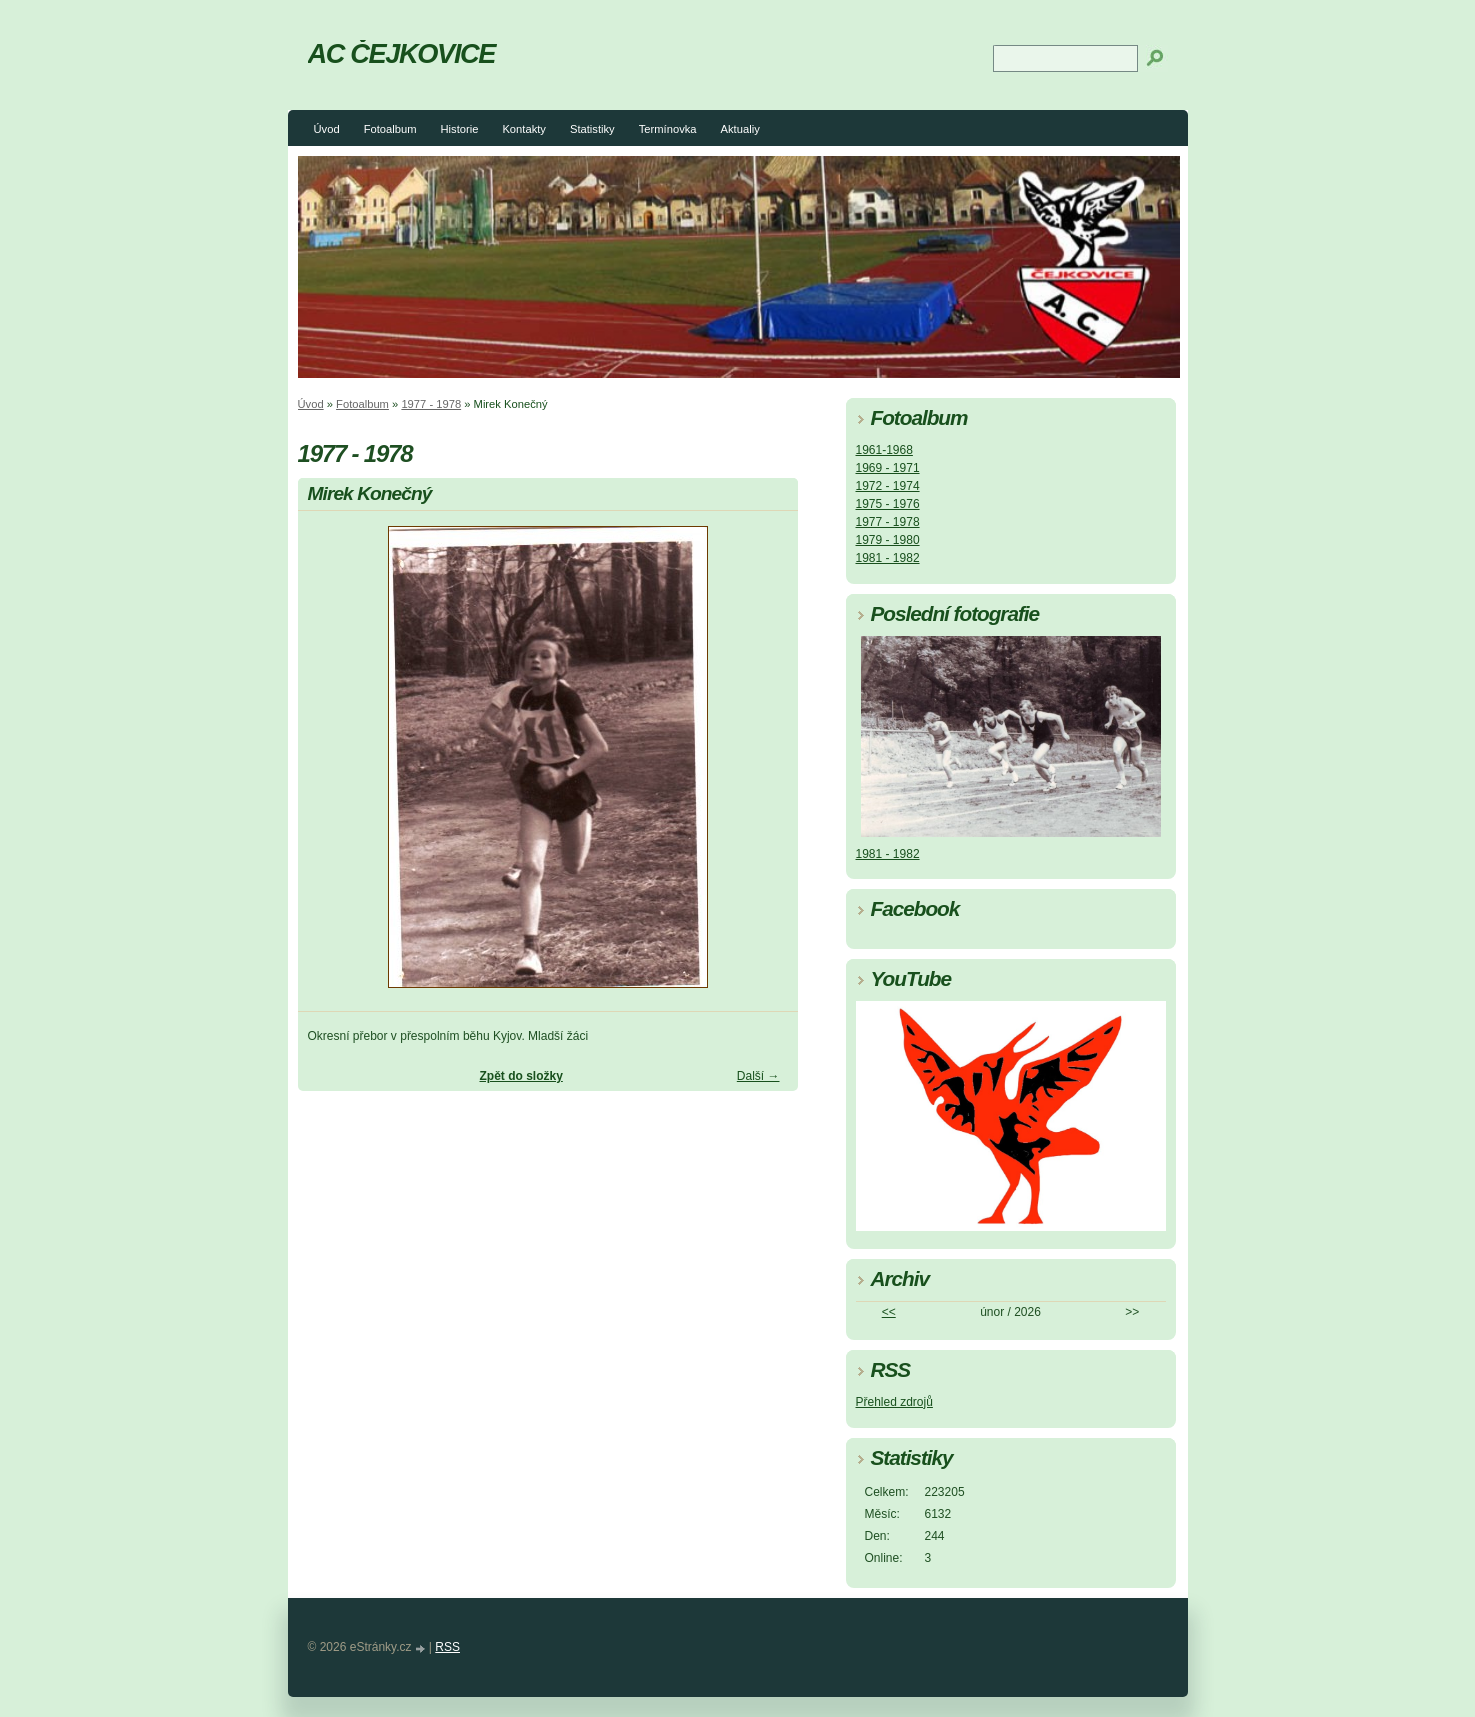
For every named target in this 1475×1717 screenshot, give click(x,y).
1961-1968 (884, 450)
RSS (447, 1647)
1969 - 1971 (888, 468)
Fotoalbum (390, 129)
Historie (459, 129)
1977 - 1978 (431, 404)
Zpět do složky (520, 1076)
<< (889, 1312)
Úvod (327, 129)
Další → (758, 1076)
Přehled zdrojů (894, 1402)
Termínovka (668, 129)
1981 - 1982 (888, 558)
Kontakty (524, 129)
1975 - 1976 (888, 504)
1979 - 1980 (888, 540)
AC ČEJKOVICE (402, 53)
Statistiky (592, 129)
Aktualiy (740, 129)
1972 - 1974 (888, 486)
